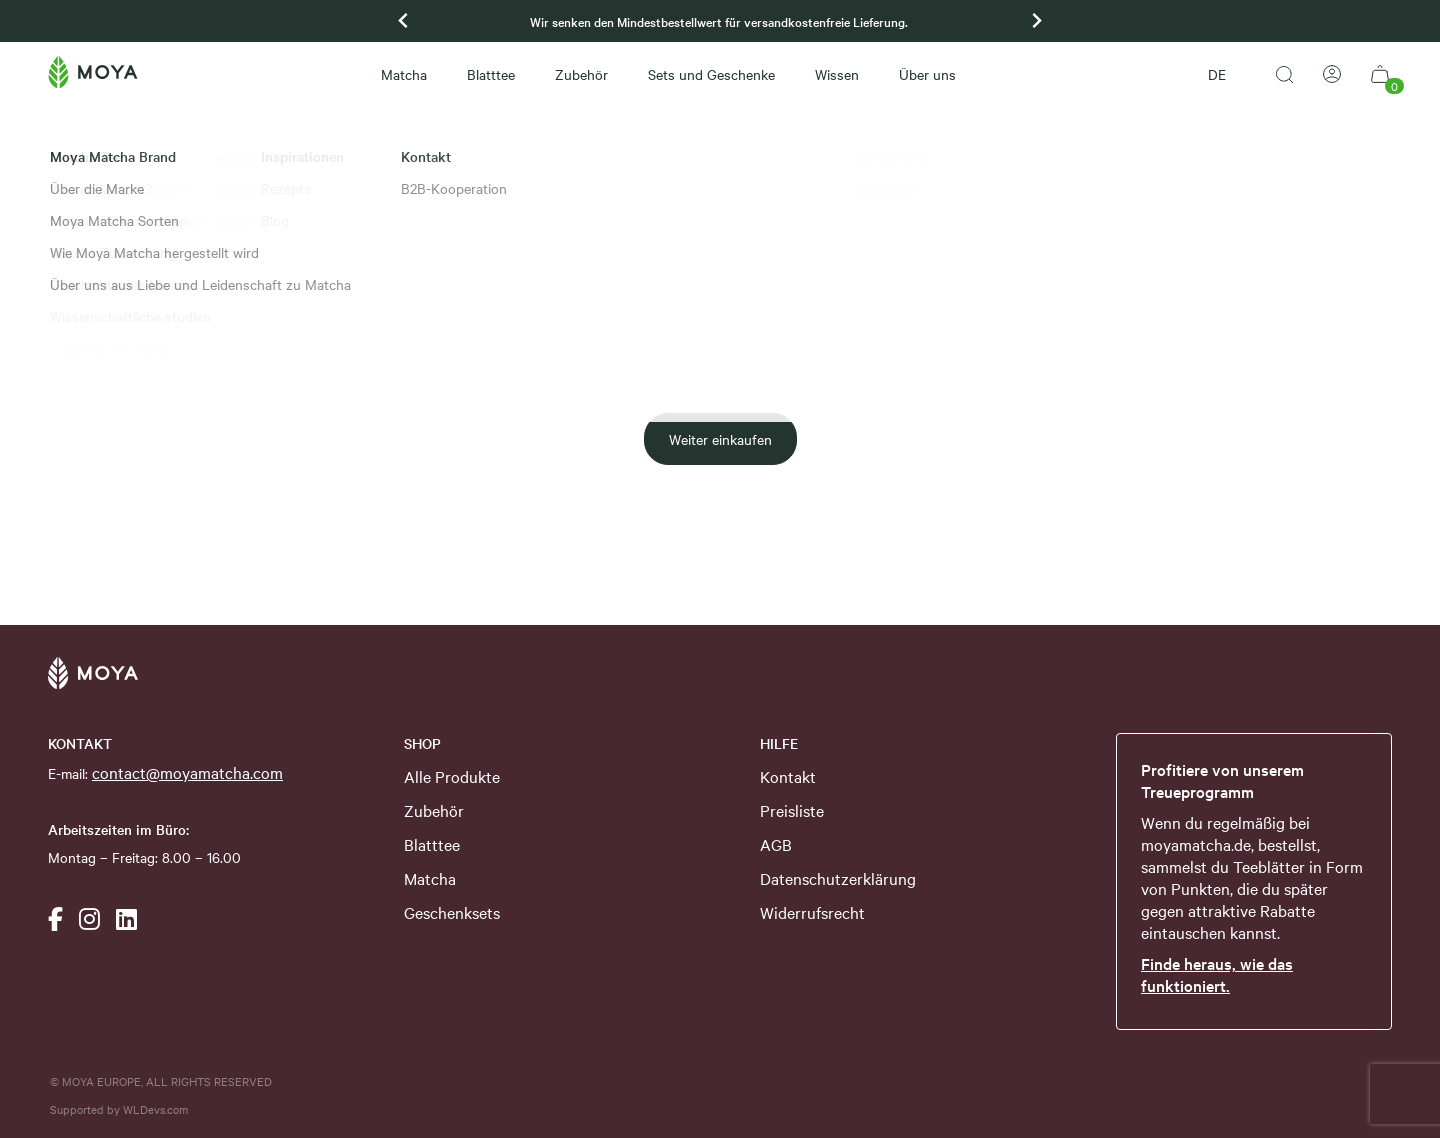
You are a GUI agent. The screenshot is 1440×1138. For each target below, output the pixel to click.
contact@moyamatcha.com (187, 772)
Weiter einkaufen (720, 439)
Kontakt (788, 776)
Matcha (404, 74)
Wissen (837, 74)
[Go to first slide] (1036, 21)
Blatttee (491, 74)
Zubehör (581, 74)
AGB (776, 844)
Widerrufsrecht (812, 912)
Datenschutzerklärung (838, 878)
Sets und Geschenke (711, 74)
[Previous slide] (404, 21)
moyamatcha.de (1196, 844)
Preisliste (792, 810)
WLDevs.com (155, 1109)
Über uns (927, 74)
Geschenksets (452, 912)
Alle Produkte (452, 776)
